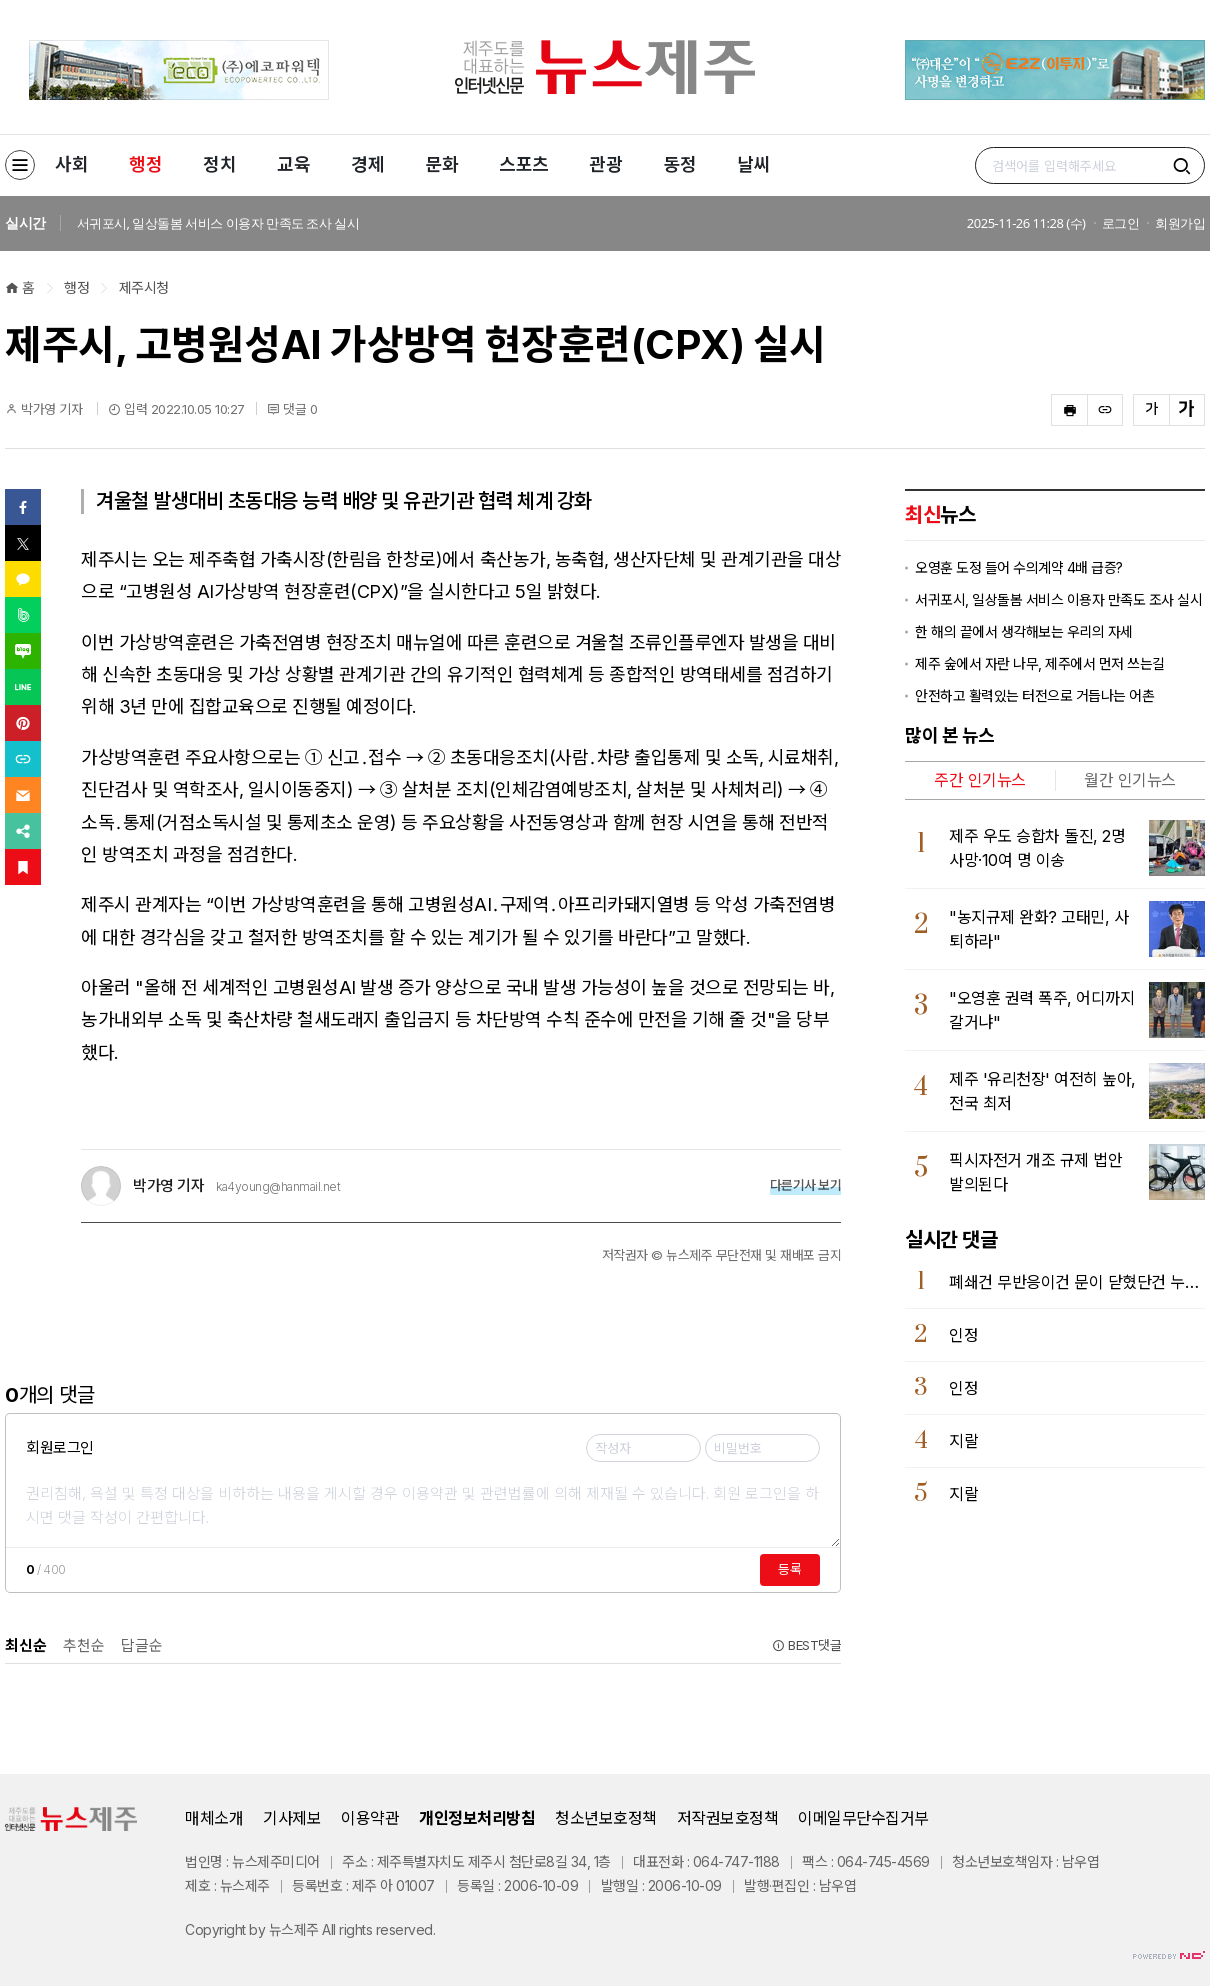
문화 (441, 164)
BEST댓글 (806, 1645)
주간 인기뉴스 (980, 780)
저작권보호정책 (728, 1818)
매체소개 (214, 1818)
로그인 (1121, 223)
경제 (367, 164)
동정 (679, 164)
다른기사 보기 (806, 1185)
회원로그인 (60, 1447)
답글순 (142, 1645)
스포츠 (524, 164)
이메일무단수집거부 (863, 1818)
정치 (219, 164)
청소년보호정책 (606, 1818)
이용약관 (370, 1818)
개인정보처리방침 (477, 1818)
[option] (521, 223)
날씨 (753, 164)
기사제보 (292, 1818)
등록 (790, 1569)
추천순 (84, 1645)
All (329, 1929)
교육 (293, 164)
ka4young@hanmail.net (278, 1187)
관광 (605, 164)
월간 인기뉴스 (1130, 780)
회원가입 (1180, 223)
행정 (145, 164)
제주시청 (144, 287)
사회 (71, 164)
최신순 (26, 1645)
